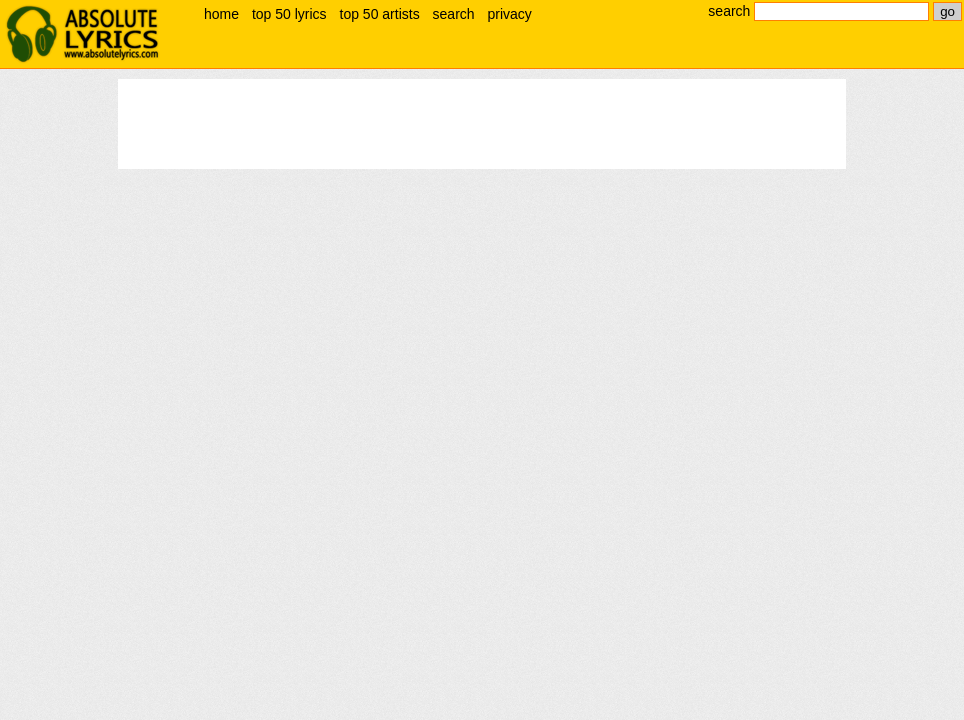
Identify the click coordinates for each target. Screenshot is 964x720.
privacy (509, 14)
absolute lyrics (82, 34)
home (221, 14)
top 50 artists (380, 14)
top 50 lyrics (289, 14)
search (454, 14)
